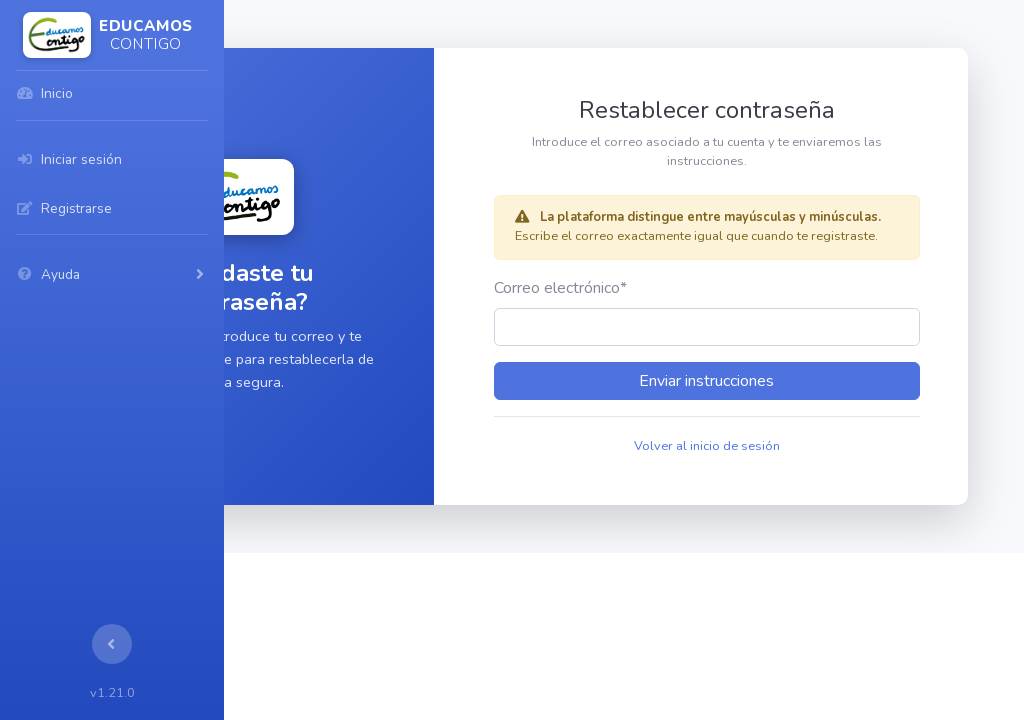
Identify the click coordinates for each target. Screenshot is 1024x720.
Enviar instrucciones (785, 400)
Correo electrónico (685, 307)
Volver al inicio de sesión (786, 465)
